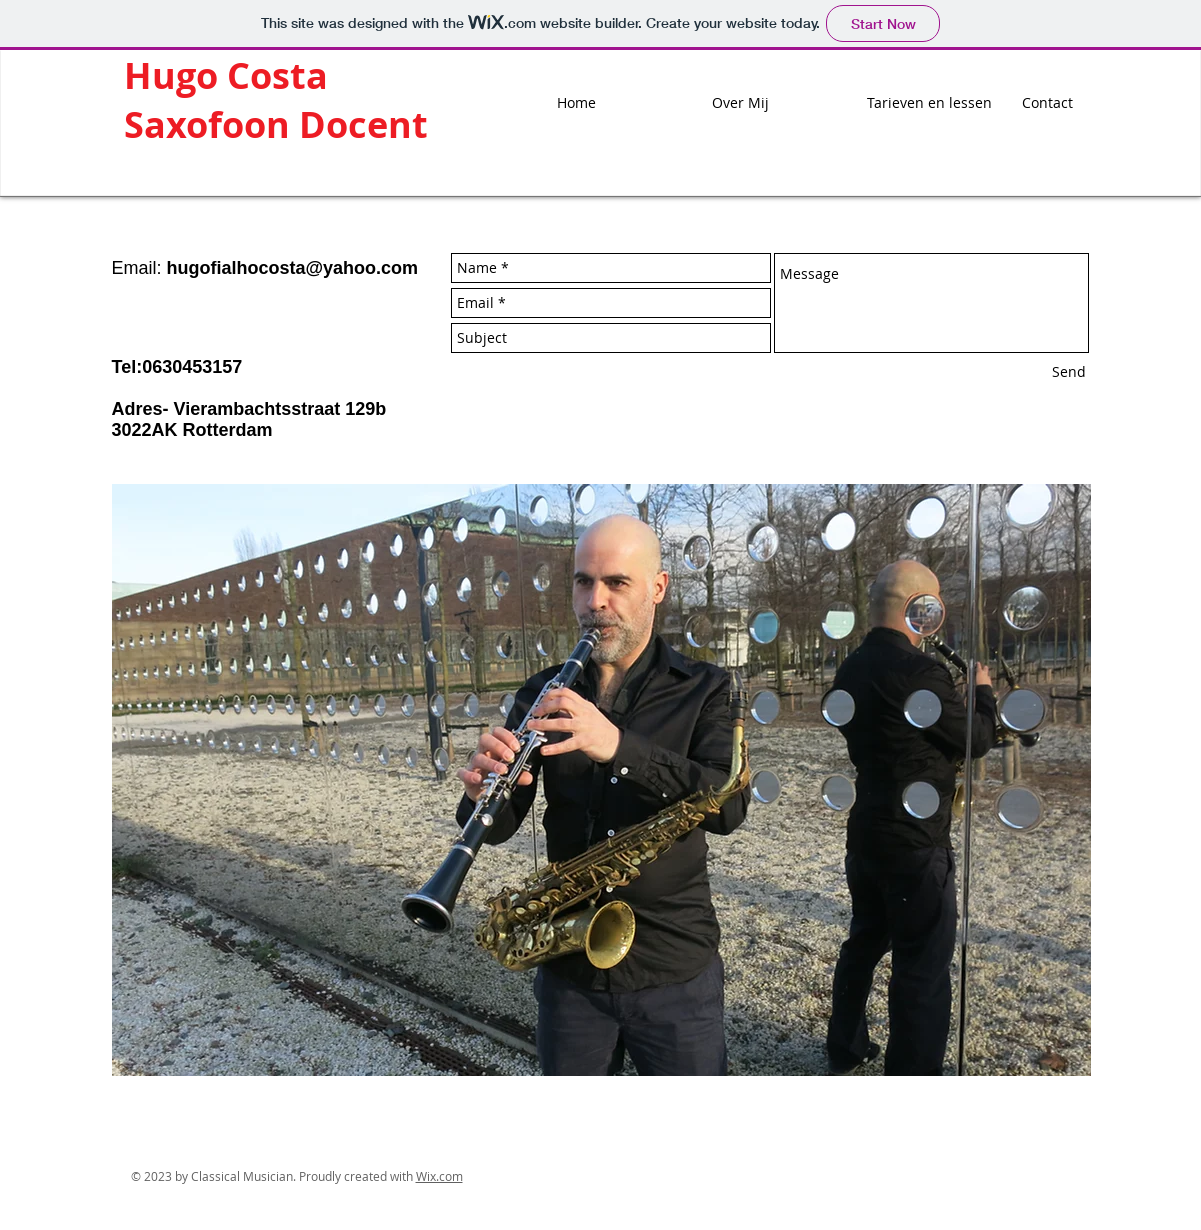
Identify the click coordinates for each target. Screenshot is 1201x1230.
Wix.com (439, 1176)
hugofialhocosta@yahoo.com (293, 268)
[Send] (1069, 372)
